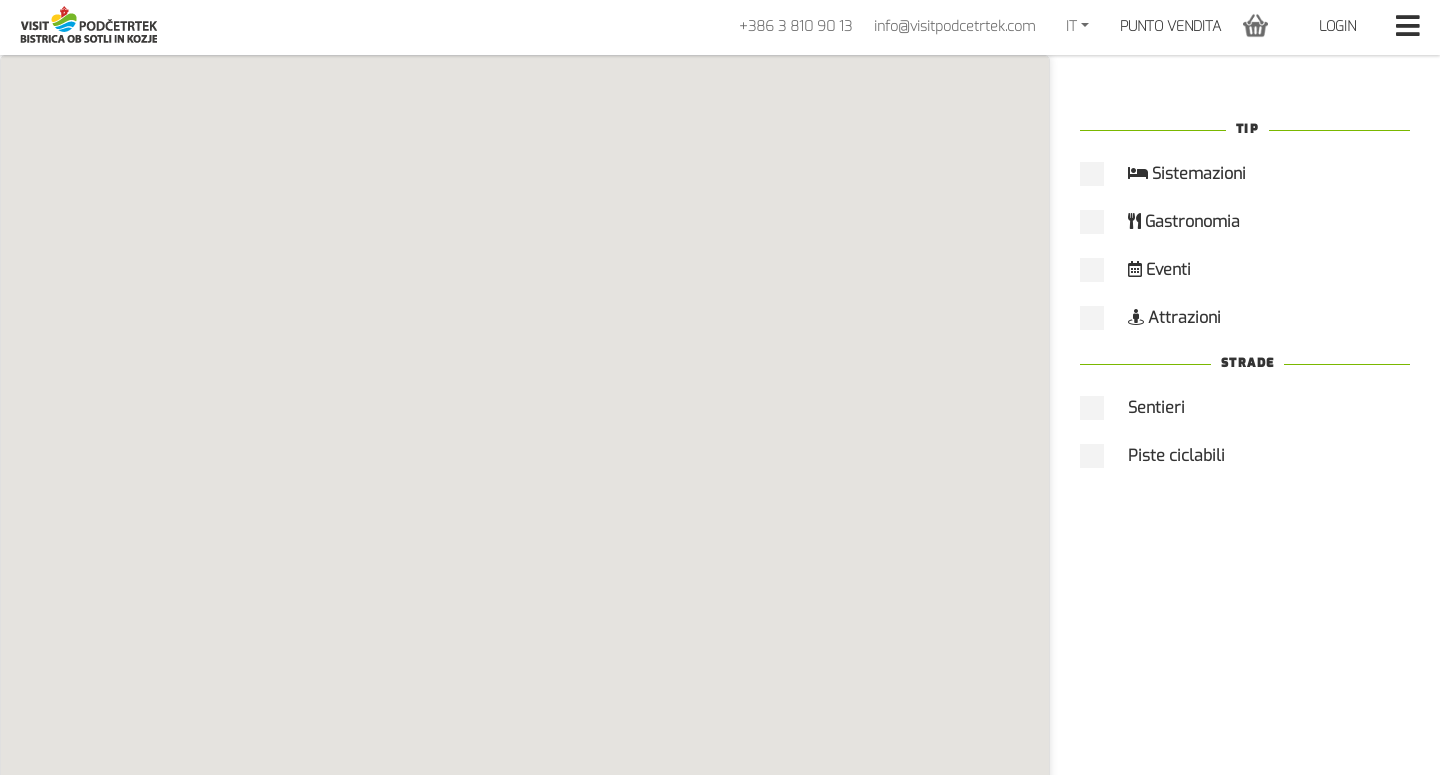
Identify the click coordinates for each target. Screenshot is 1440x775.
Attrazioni (1174, 317)
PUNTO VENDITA (1170, 26)
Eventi (1159, 269)
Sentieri (1156, 407)
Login (1337, 26)
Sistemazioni (1187, 173)
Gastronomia (1184, 221)
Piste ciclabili (1176, 455)
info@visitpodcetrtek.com (954, 26)
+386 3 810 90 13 (795, 26)
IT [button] (1071, 26)
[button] (1255, 25)
